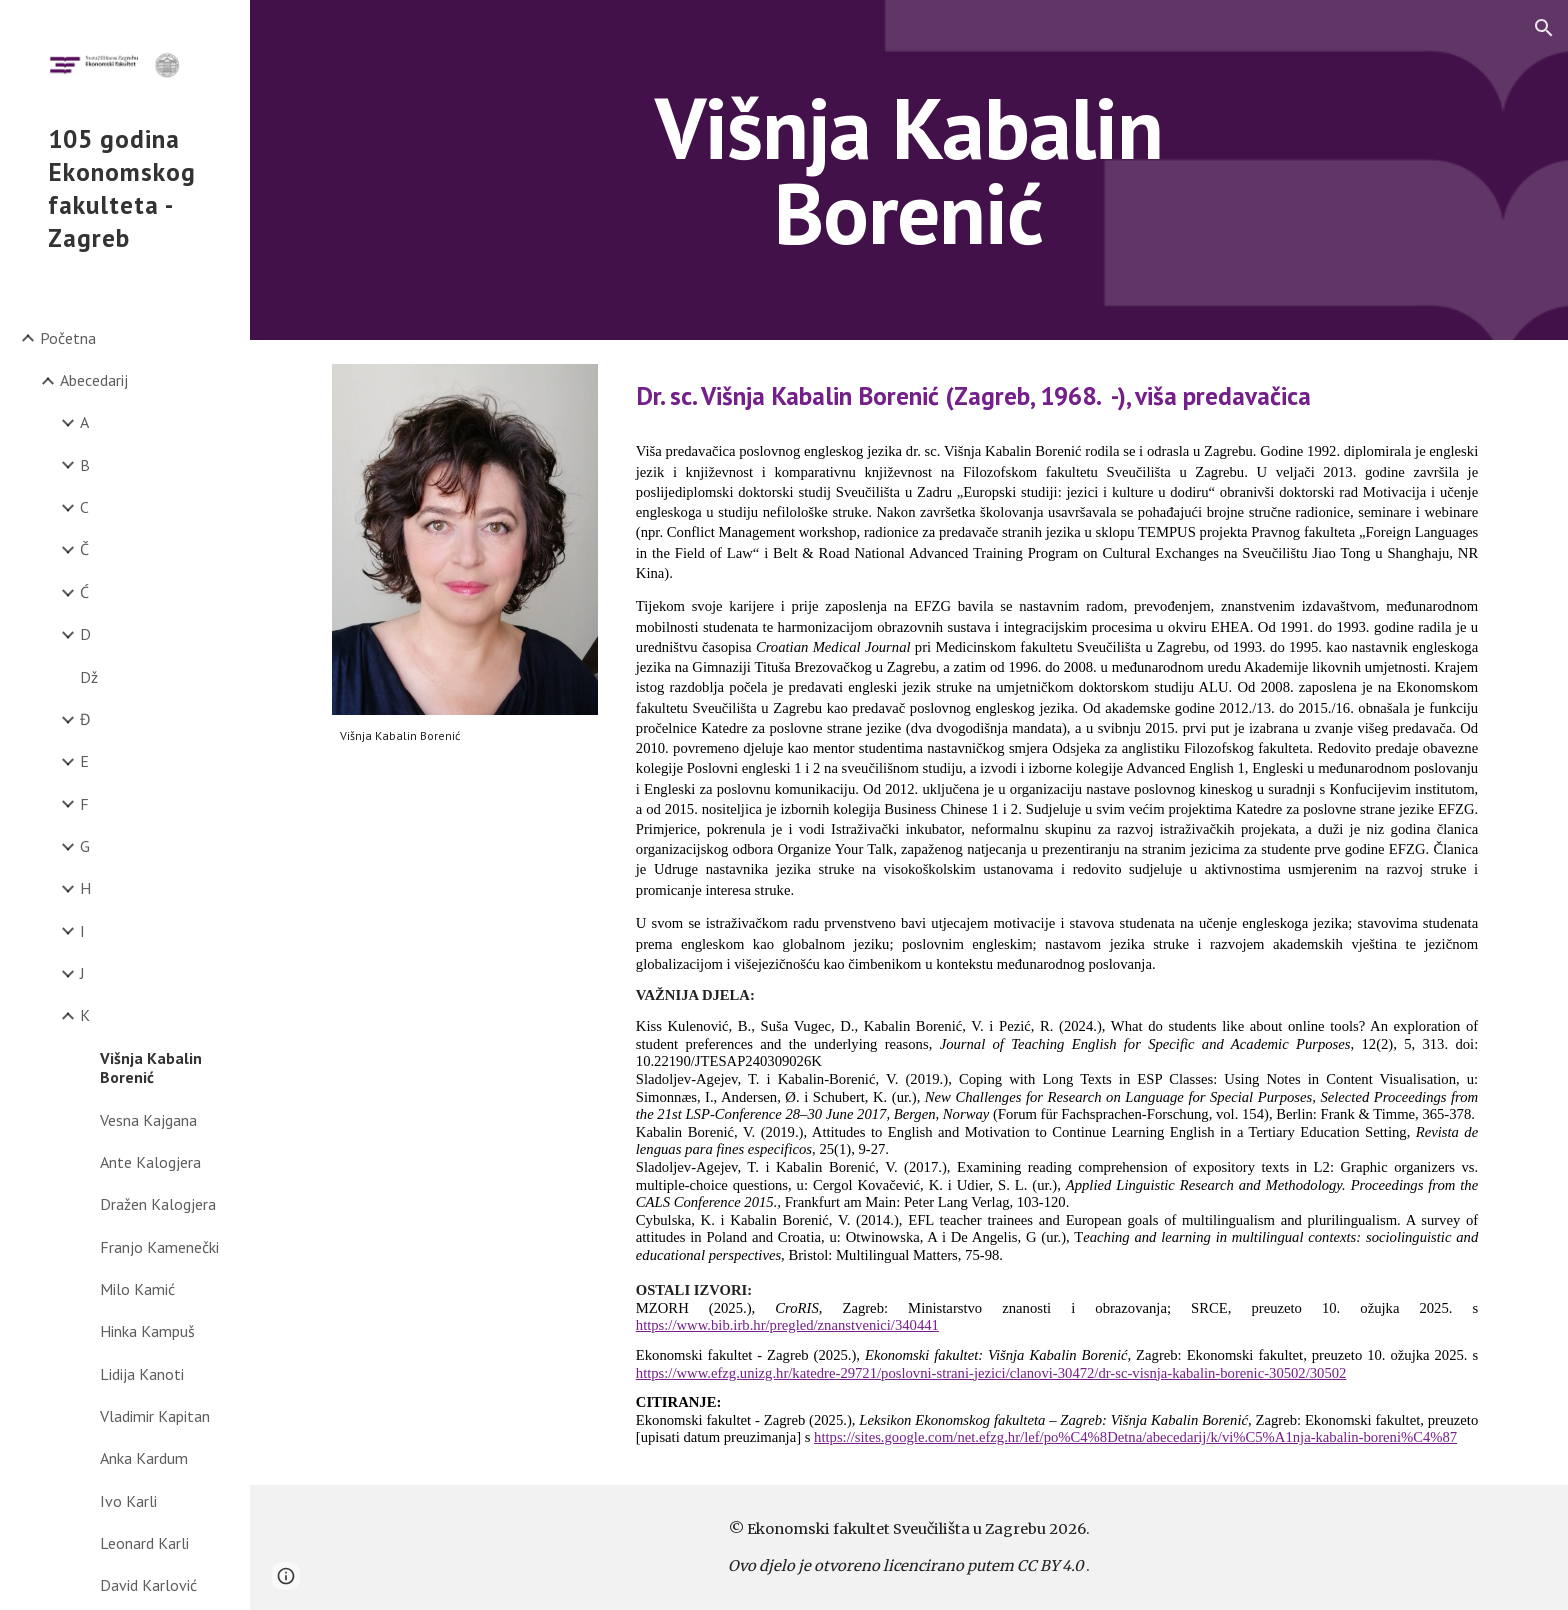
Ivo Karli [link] (128, 1501)
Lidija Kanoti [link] (142, 1374)
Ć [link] (84, 592)
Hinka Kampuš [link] (147, 1331)
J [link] (82, 973)
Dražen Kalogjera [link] (158, 1204)
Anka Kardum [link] (144, 1458)
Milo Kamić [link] (137, 1289)
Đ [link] (85, 719)
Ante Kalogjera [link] (150, 1162)
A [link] (84, 422)
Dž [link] (89, 677)
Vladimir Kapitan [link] (155, 1416)
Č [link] (84, 549)
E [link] (84, 761)
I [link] (82, 931)
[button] (1544, 28)
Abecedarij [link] (94, 380)
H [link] (85, 888)
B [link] (85, 465)
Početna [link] (68, 338)
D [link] (85, 634)
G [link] (85, 846)
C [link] (84, 507)
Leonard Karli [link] (144, 1543)
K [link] (85, 1015)
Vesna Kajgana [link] (148, 1120)
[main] (909, 170)
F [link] (84, 804)
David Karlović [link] (148, 1585)
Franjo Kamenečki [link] (159, 1247)
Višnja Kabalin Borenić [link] (151, 1067)
